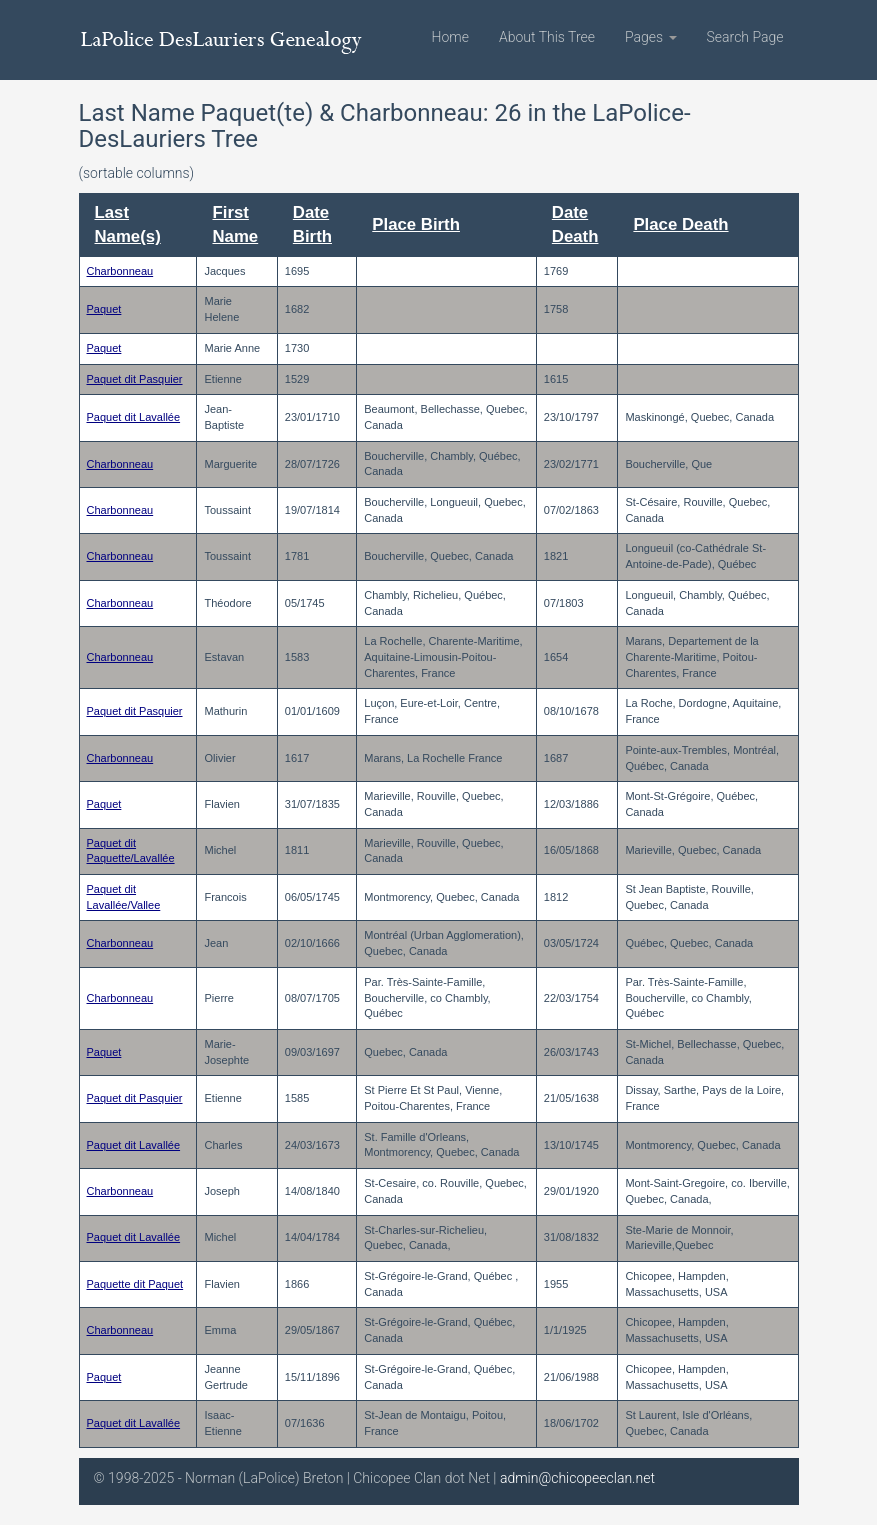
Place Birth (416, 224)
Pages (651, 37)
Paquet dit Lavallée (134, 417)
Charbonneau (120, 271)
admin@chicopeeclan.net (577, 1478)
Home (450, 37)
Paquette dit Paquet (135, 1284)
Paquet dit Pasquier (135, 379)
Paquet (104, 309)
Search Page (745, 37)
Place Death (680, 224)
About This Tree (547, 37)
